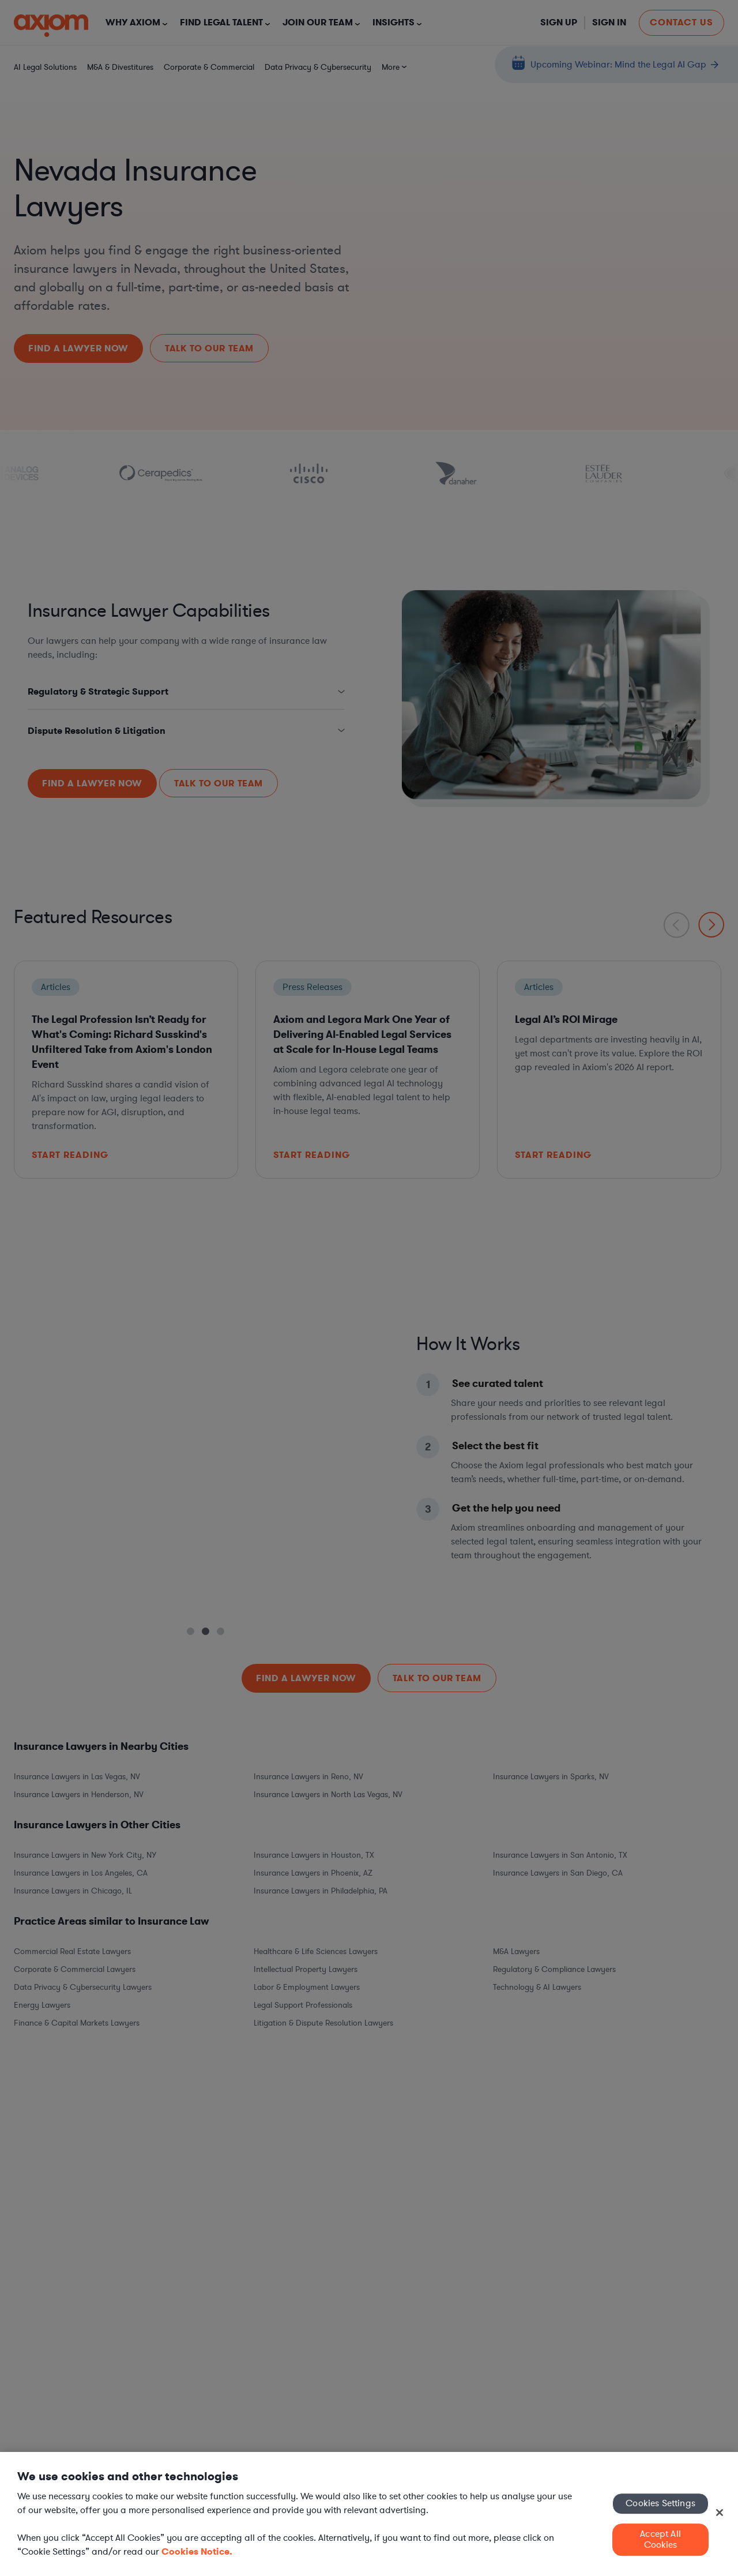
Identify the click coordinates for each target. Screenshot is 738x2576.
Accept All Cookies (660, 2539)
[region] (369, 2514)
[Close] (719, 2512)
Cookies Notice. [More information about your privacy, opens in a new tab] (196, 2551)
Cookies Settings (660, 2503)
